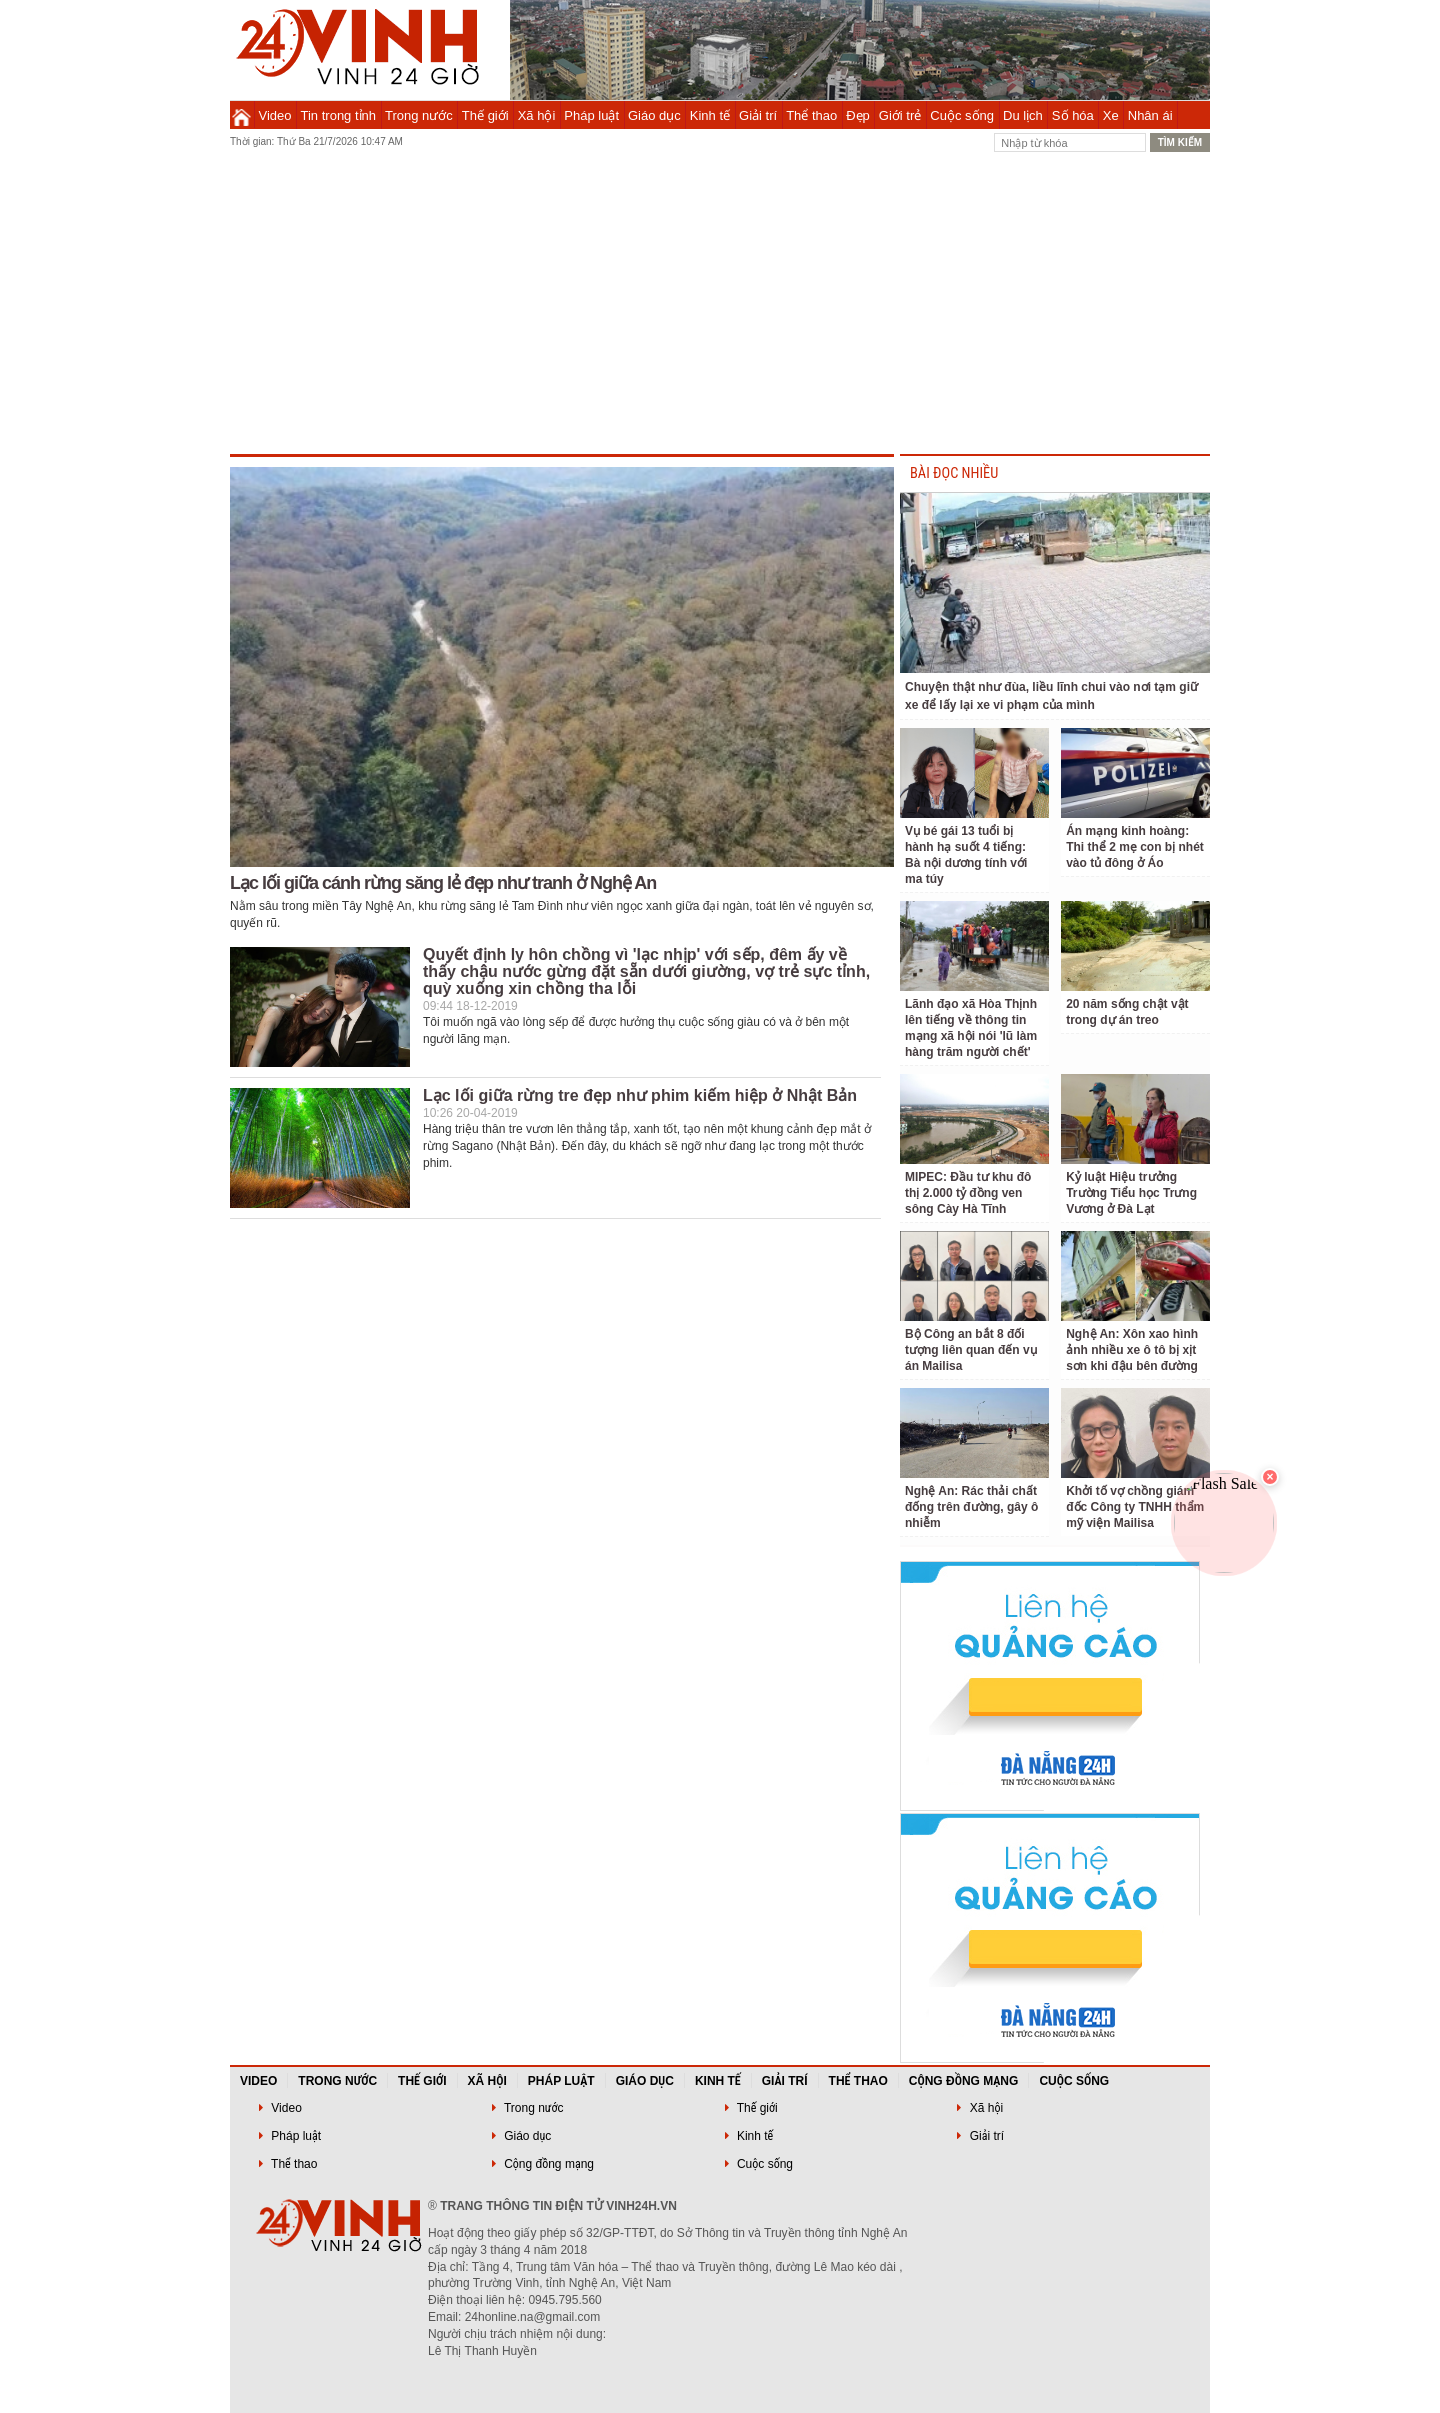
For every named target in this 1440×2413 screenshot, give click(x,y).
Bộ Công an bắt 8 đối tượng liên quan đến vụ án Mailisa (971, 1350)
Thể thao (811, 115)
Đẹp (858, 115)
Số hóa (1073, 115)
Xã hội (537, 115)
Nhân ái (1150, 115)
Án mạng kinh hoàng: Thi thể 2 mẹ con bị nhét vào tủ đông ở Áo (1135, 847)
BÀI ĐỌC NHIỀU (954, 473)
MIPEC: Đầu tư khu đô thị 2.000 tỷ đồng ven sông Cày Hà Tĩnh (968, 1193)
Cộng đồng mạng (964, 2081)
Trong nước (419, 115)
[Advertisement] (720, 304)
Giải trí (758, 115)
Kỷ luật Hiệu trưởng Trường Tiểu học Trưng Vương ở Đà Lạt (1131, 1193)
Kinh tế (710, 115)
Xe (1111, 115)
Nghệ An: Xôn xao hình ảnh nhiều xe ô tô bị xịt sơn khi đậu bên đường (1132, 1350)
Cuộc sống (962, 115)
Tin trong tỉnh (339, 115)
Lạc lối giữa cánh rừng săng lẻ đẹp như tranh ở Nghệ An (443, 883)
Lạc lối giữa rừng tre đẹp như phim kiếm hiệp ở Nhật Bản (640, 1095)
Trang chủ (241, 115)
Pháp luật (591, 115)
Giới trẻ (900, 115)
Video (275, 115)
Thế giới (485, 115)
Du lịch (1023, 115)
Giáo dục (654, 115)
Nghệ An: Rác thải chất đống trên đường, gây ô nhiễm (971, 1507)
